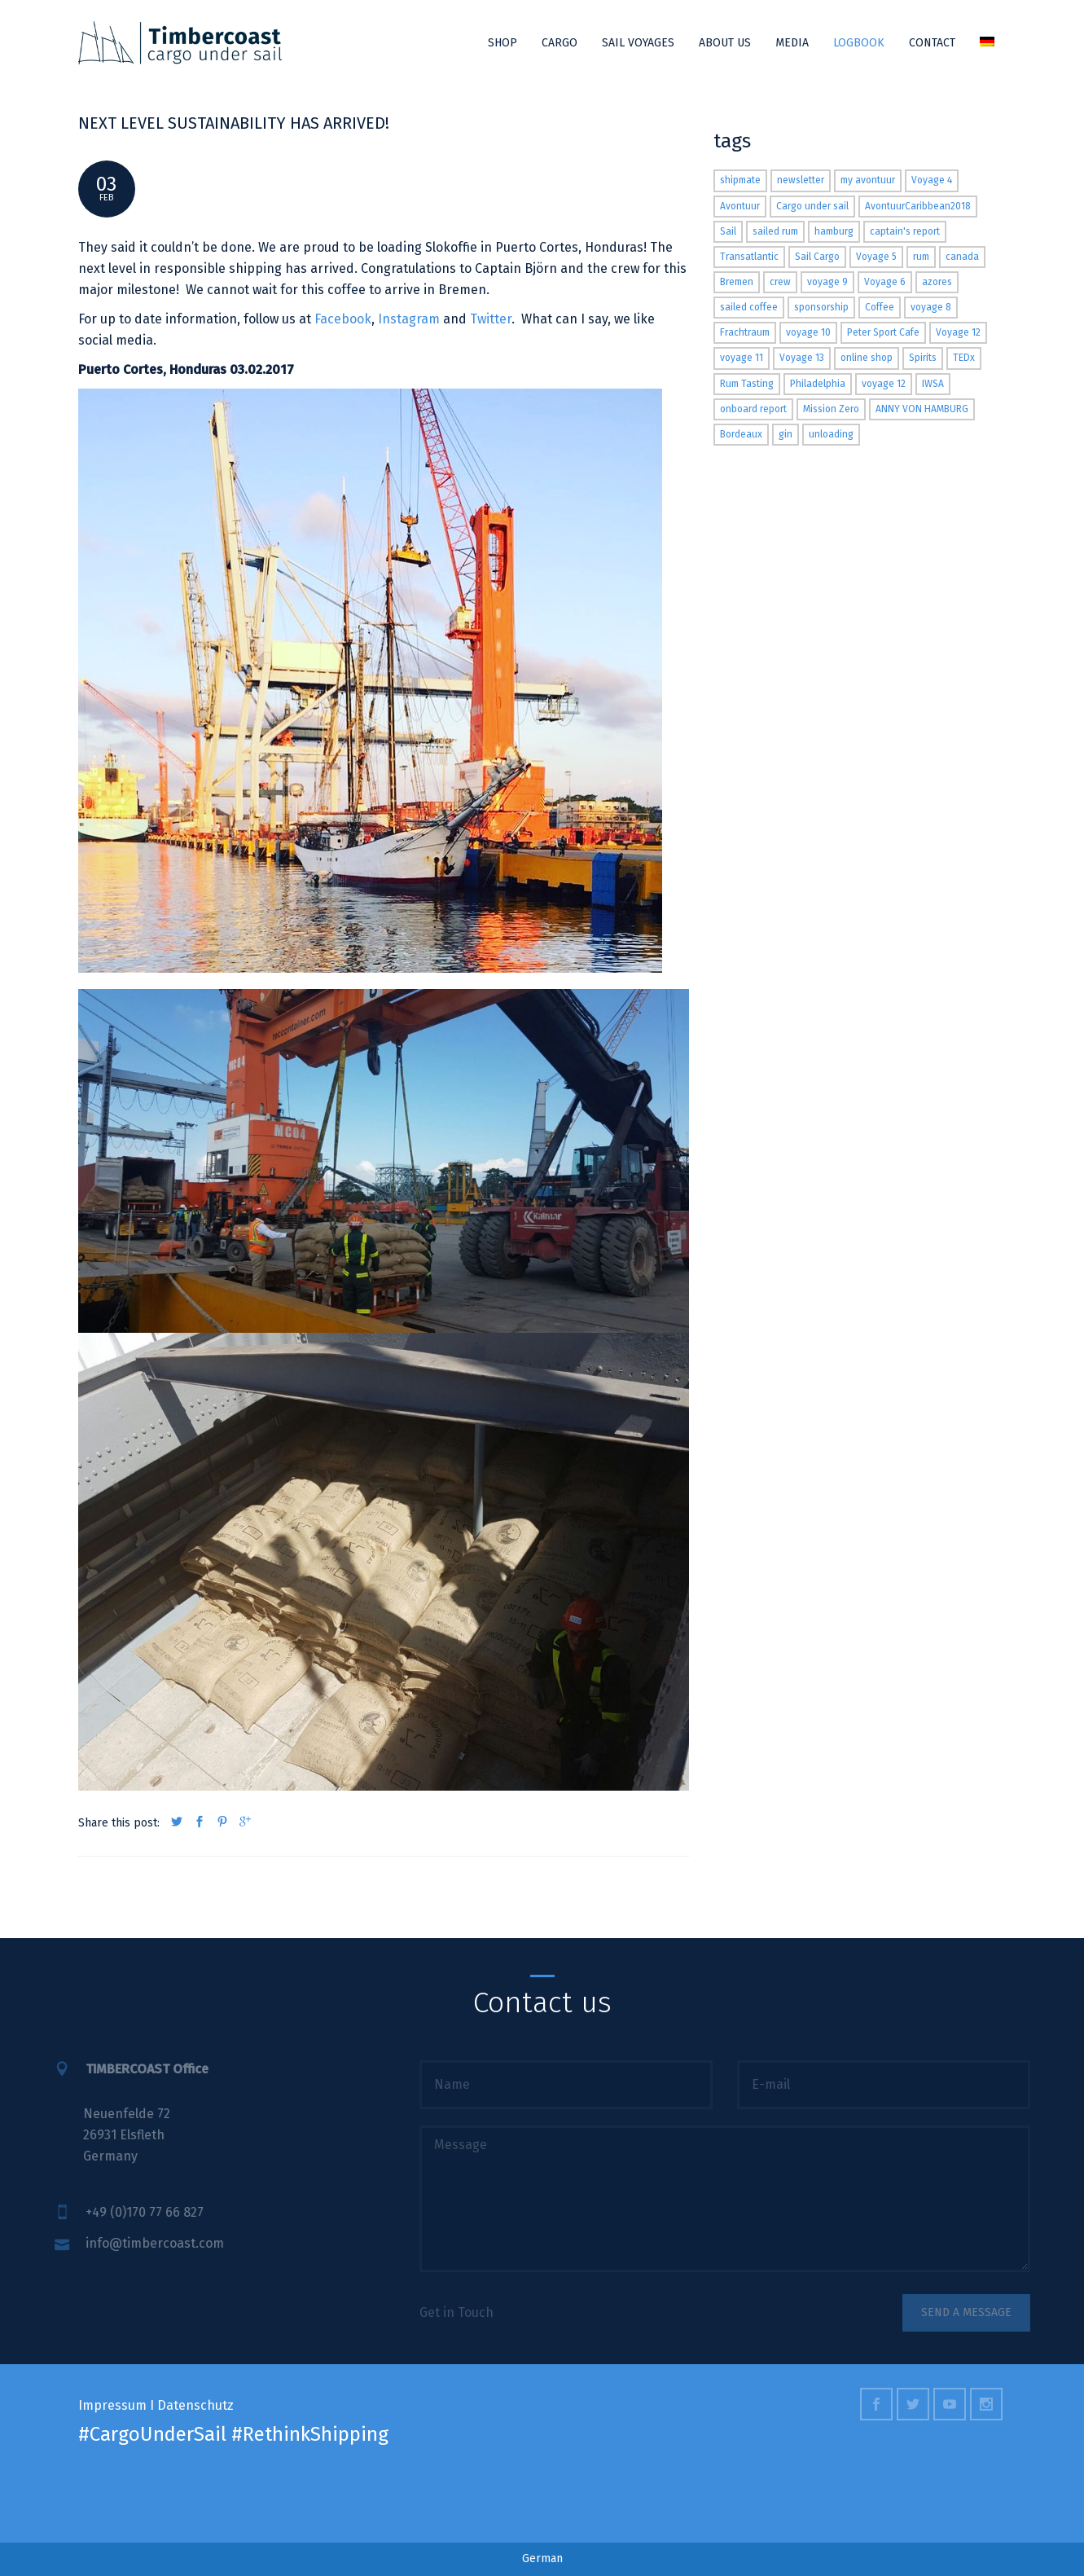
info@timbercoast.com (139, 2243)
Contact (932, 43)
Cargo (559, 43)
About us (725, 43)
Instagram (409, 319)
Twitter (490, 319)
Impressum (112, 2405)
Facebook (342, 319)
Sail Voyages (638, 43)
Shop (502, 43)
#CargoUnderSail (152, 2434)
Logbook (858, 43)
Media (792, 43)
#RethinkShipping (309, 2434)
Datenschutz (195, 2405)
